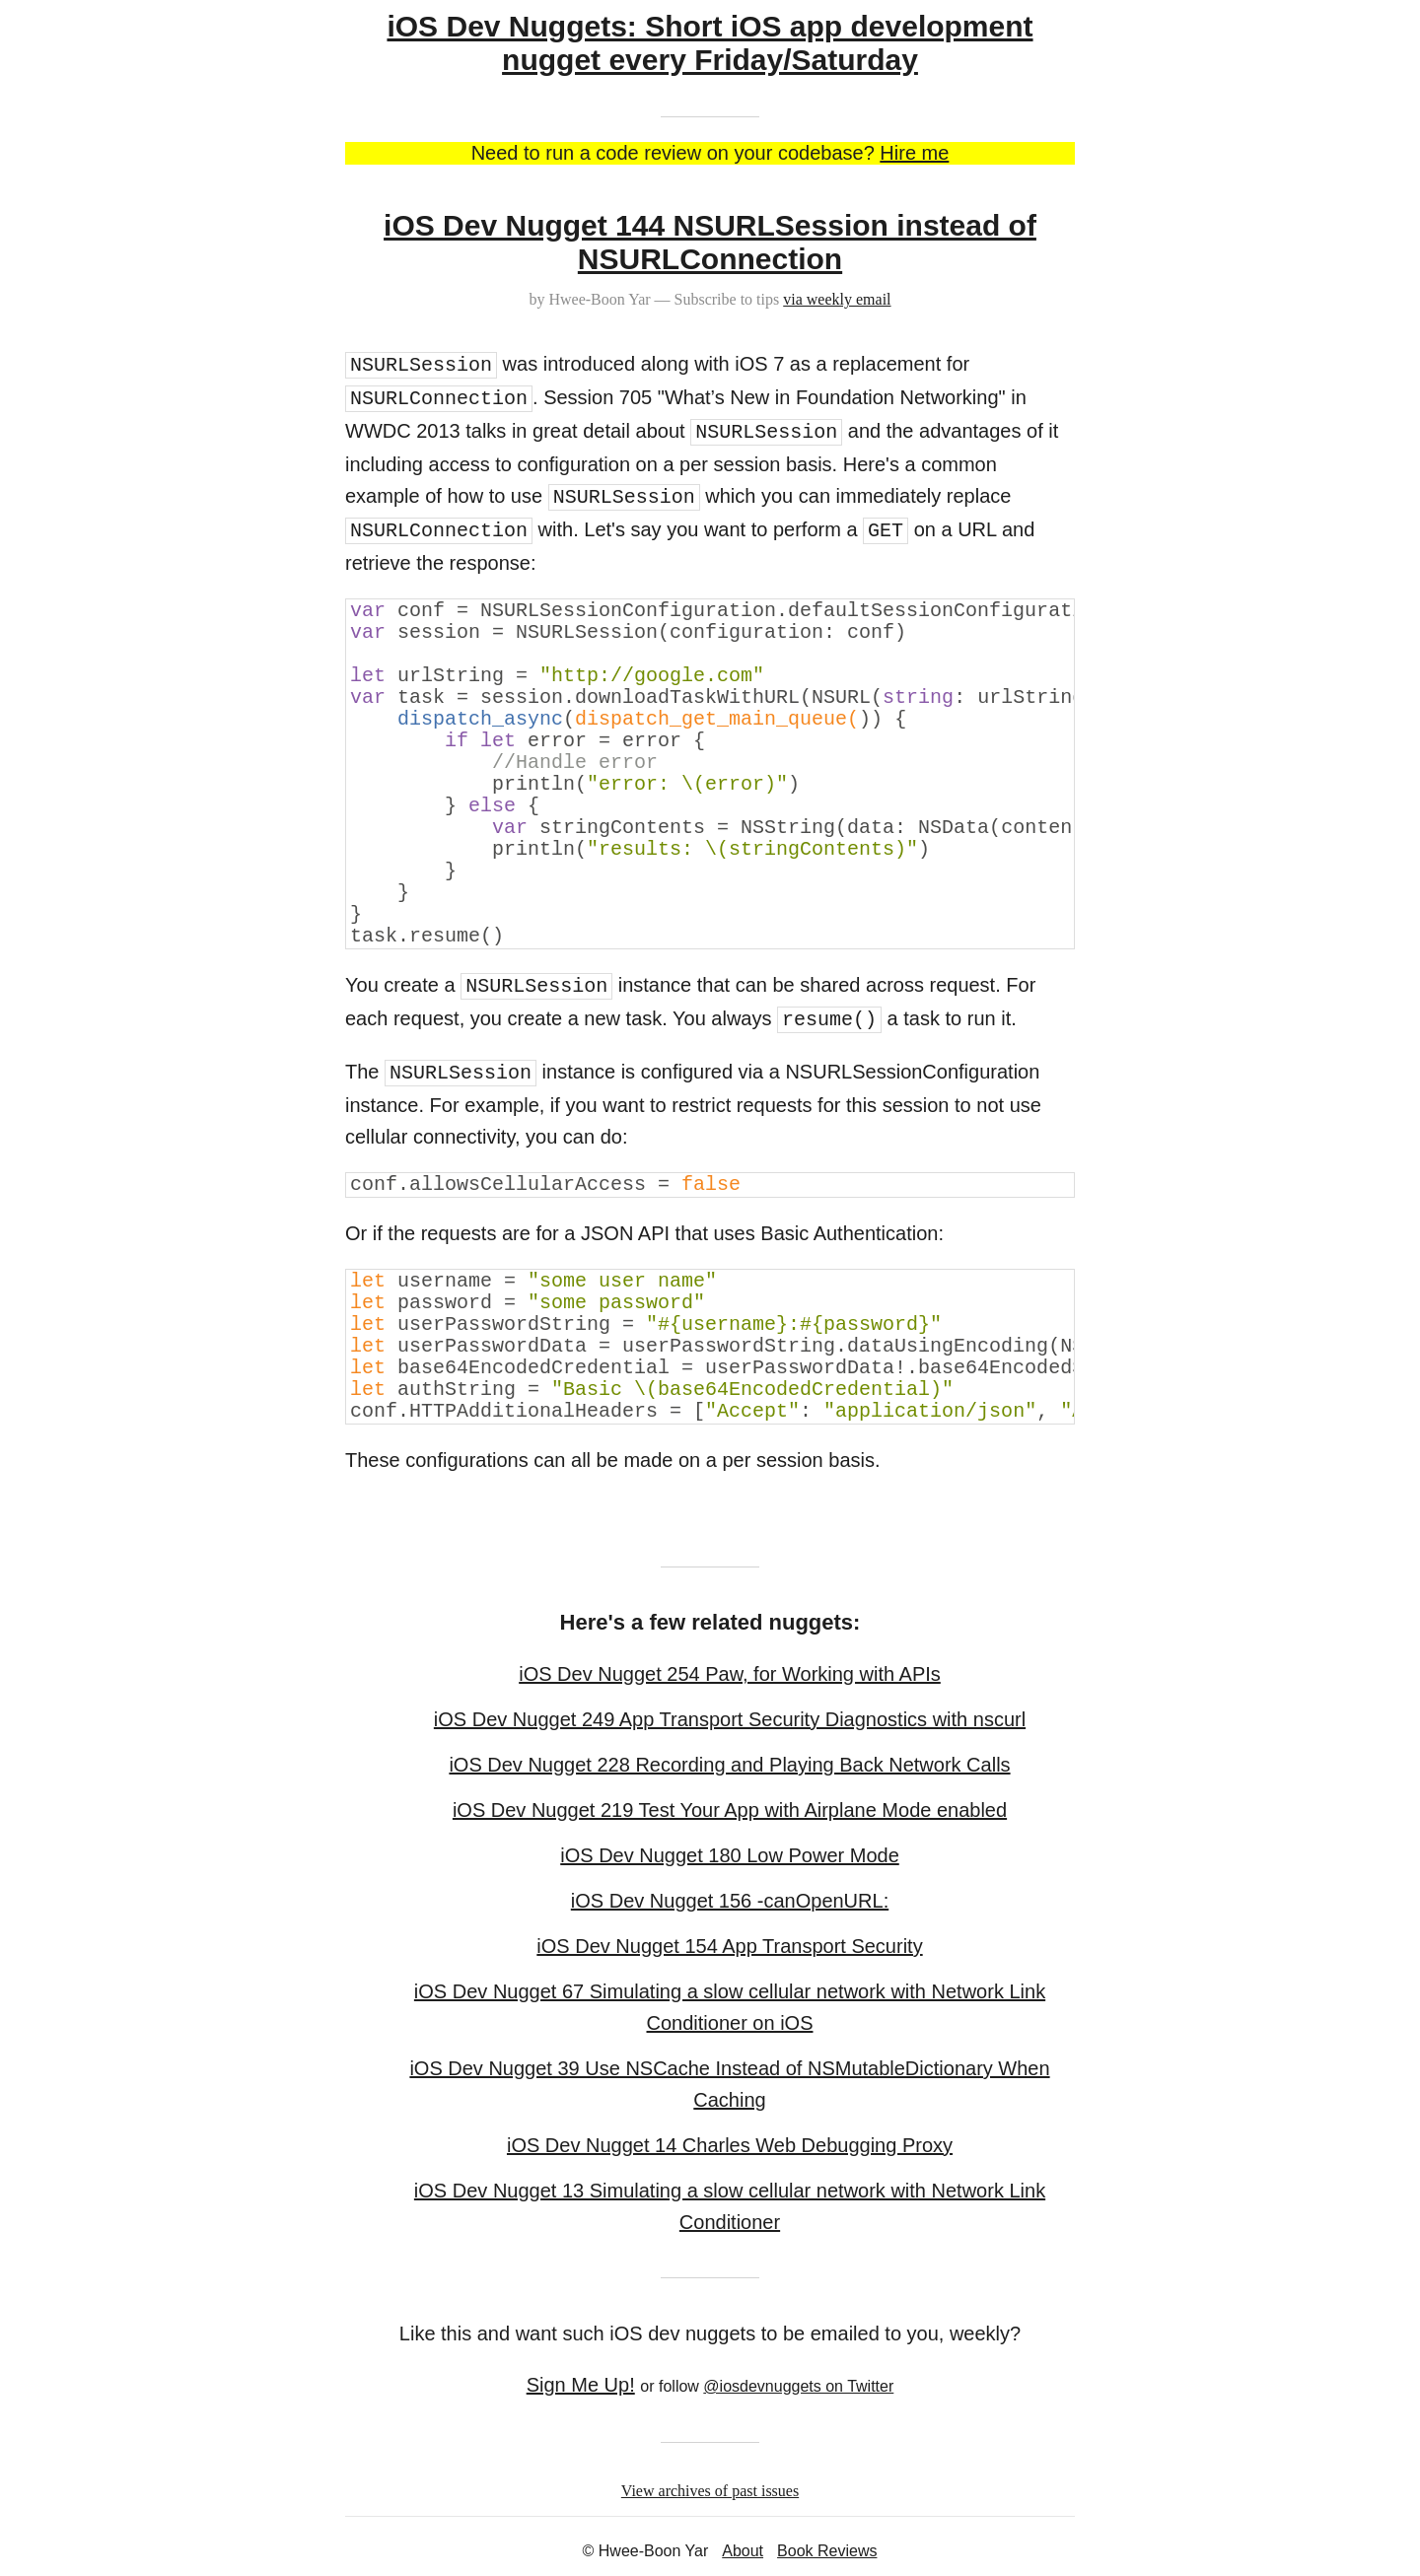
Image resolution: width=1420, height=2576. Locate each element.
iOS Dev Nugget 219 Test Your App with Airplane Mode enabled (730, 1810)
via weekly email (836, 299)
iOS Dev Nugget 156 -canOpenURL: (729, 1901)
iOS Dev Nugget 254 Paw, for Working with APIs (730, 1674)
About (742, 2550)
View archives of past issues (710, 2490)
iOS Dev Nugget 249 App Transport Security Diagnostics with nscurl (730, 1719)
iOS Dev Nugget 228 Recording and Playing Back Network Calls (729, 1764)
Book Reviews (827, 2550)
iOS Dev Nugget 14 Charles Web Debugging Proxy (730, 2145)
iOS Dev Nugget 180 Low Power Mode (729, 1855)
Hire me (914, 153)
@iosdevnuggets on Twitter (798, 2386)
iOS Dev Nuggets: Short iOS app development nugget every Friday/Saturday (709, 43)
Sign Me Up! (581, 2385)
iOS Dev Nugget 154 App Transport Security (729, 1946)
